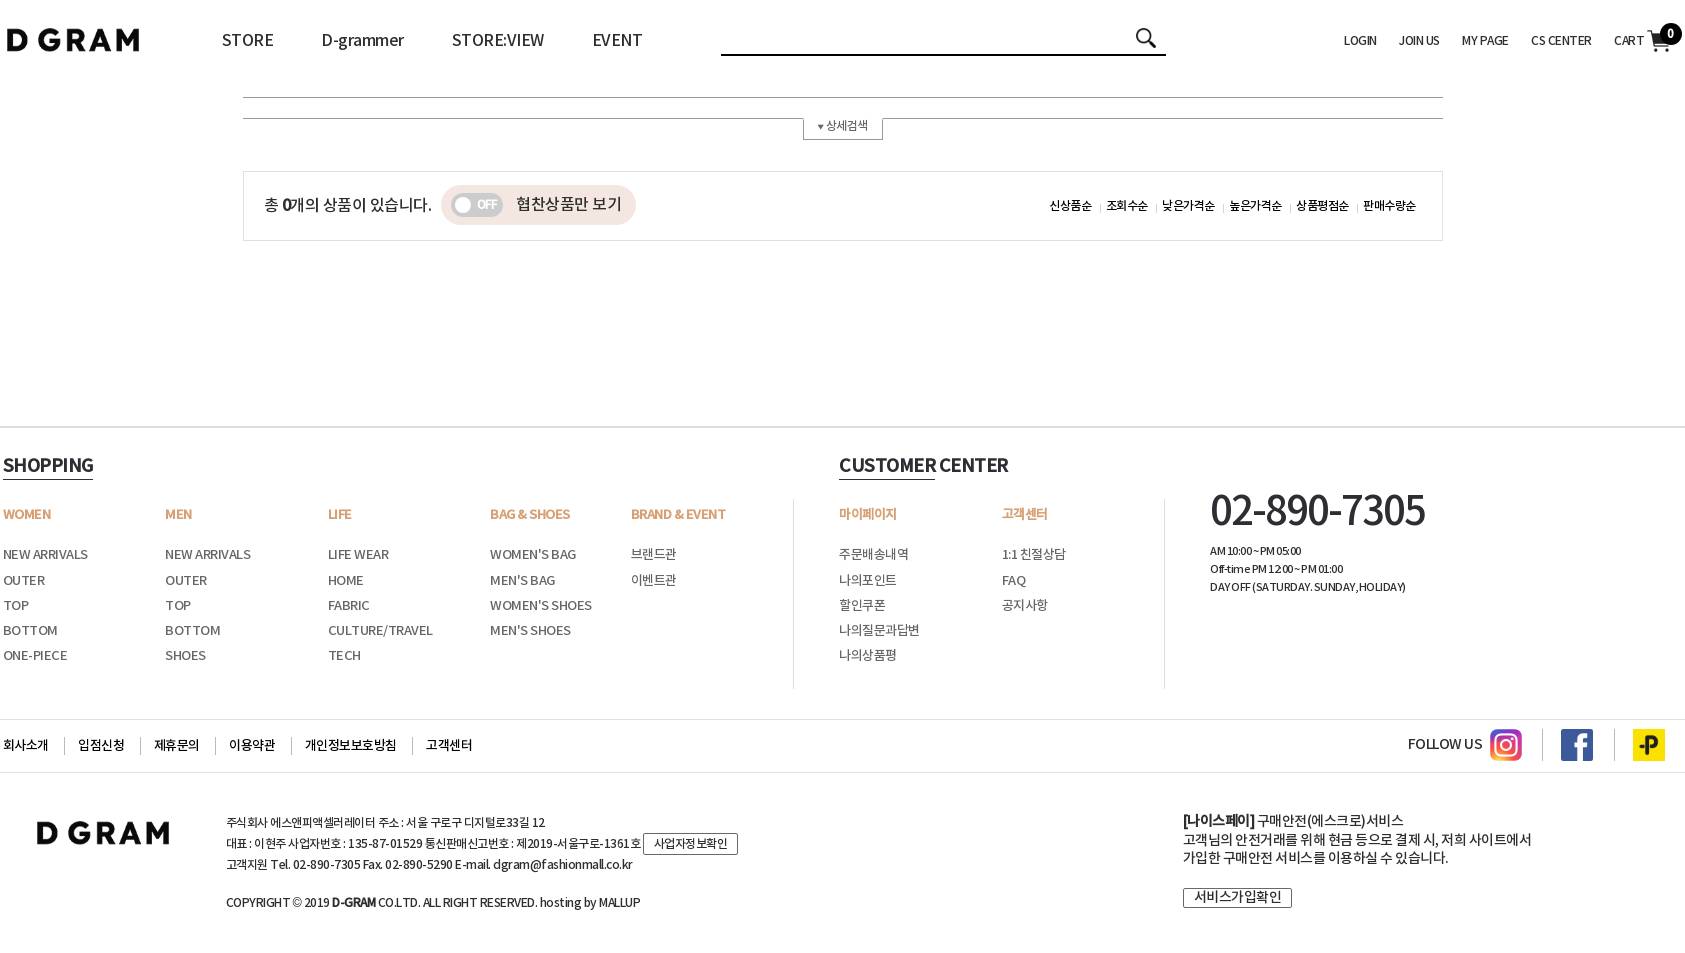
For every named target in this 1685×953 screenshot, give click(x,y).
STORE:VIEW (498, 41)
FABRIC (349, 606)
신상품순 (1070, 206)
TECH (344, 656)
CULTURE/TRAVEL (380, 631)
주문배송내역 (873, 555)
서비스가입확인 (1238, 897)
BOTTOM (30, 631)
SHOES (185, 656)
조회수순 (1127, 206)
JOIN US (1419, 41)
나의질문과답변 (879, 631)
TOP (16, 606)
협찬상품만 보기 (536, 205)
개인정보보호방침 (351, 746)
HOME (346, 581)
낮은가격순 (1188, 206)
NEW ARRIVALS (45, 555)
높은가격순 (1255, 206)
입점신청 (101, 746)
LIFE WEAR (358, 555)
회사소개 (26, 746)
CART (1642, 41)
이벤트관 (654, 581)
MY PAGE (1485, 41)
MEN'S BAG (522, 581)
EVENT (617, 41)
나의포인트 (868, 581)
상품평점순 (1322, 206)
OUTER (24, 581)
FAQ (1014, 581)
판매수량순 (1389, 206)
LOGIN (1360, 41)
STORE (248, 41)
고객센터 (449, 746)
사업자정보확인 (691, 844)
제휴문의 (177, 746)
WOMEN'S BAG (533, 555)
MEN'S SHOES (530, 631)
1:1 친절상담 (1034, 555)
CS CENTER (1561, 41)
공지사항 (1025, 606)
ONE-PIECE (35, 656)
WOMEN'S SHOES (541, 606)
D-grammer (362, 41)
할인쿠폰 (862, 606)
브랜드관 (654, 555)
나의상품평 (868, 656)
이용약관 (252, 746)
